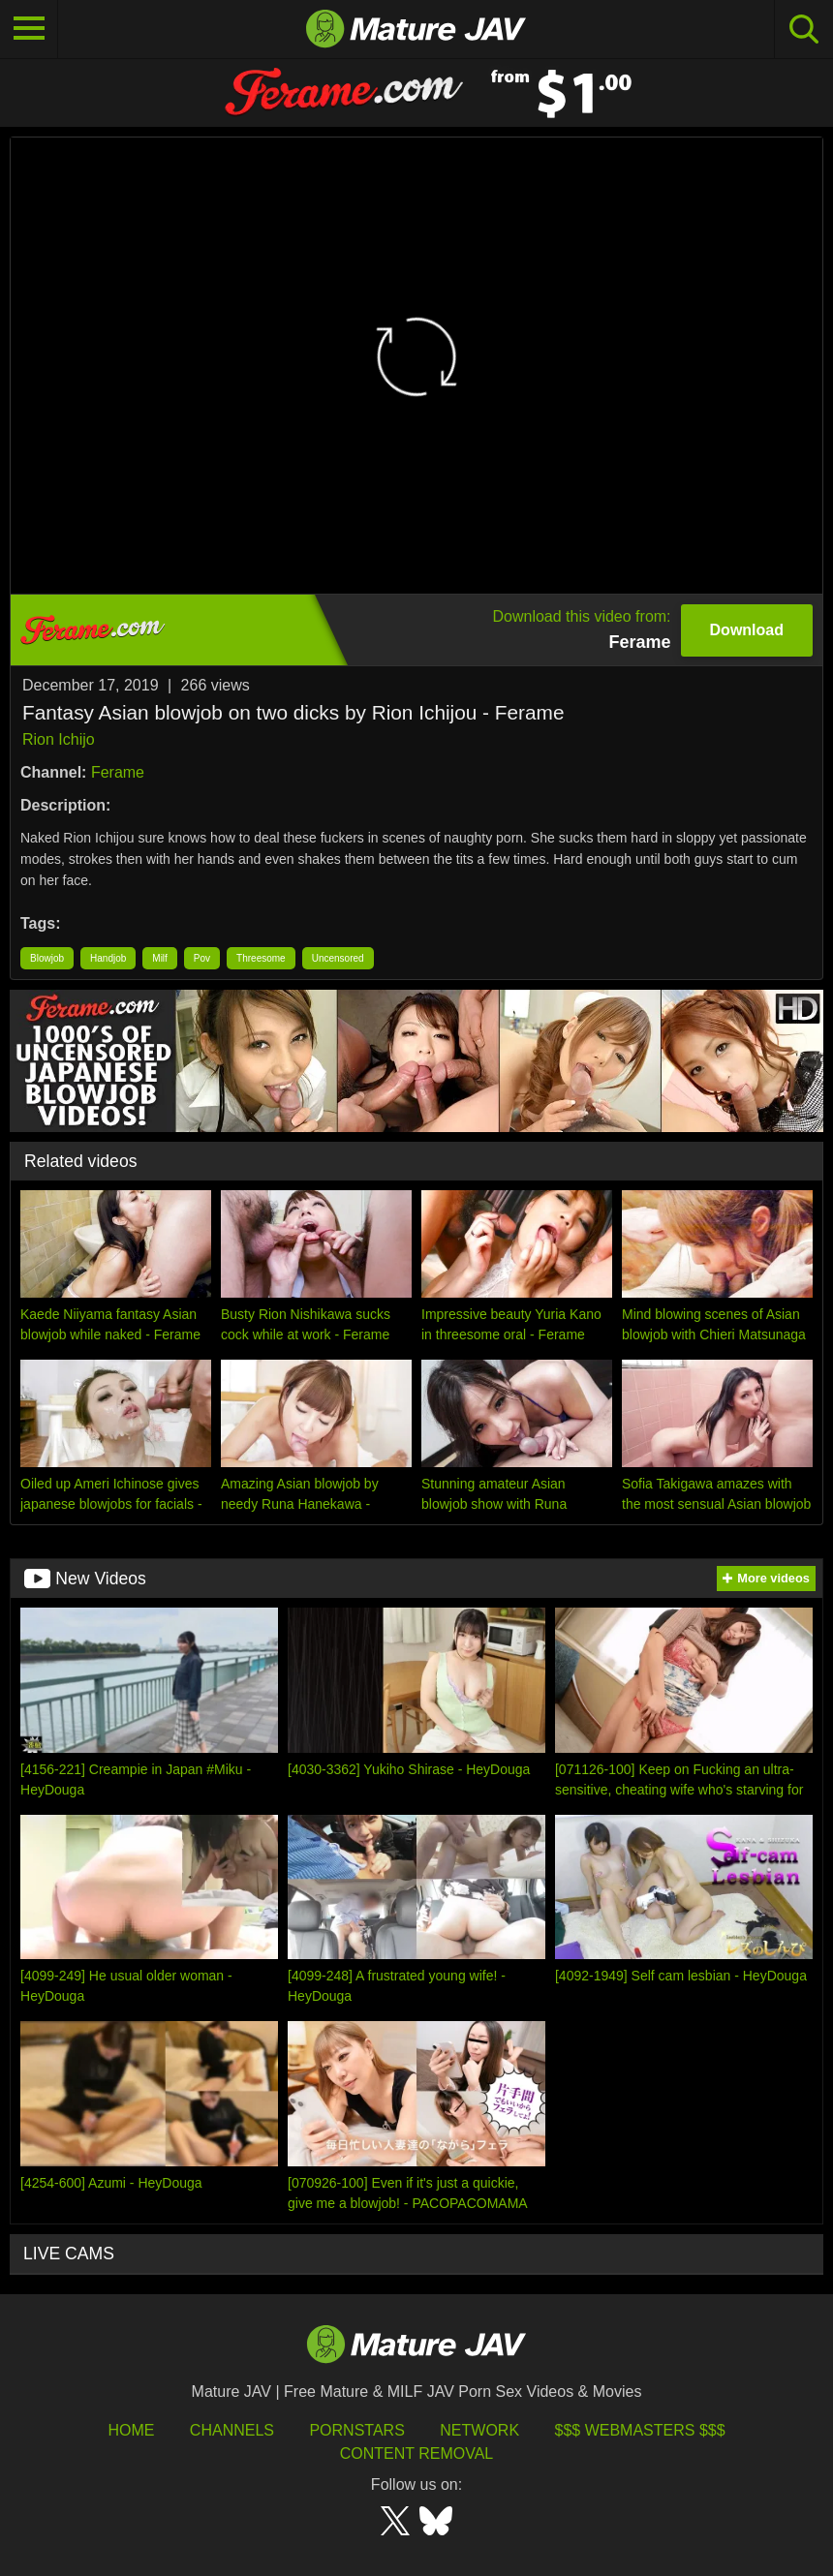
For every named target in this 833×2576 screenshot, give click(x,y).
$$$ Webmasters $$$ (640, 2430)
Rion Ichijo (58, 739)
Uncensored (338, 958)
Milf (160, 958)
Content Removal (417, 2453)
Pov (202, 958)
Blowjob (47, 958)
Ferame (117, 772)
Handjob (108, 958)
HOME (131, 2430)
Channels (232, 2430)
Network (479, 2430)
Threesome (261, 958)
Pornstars (356, 2430)
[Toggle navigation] (29, 29)
